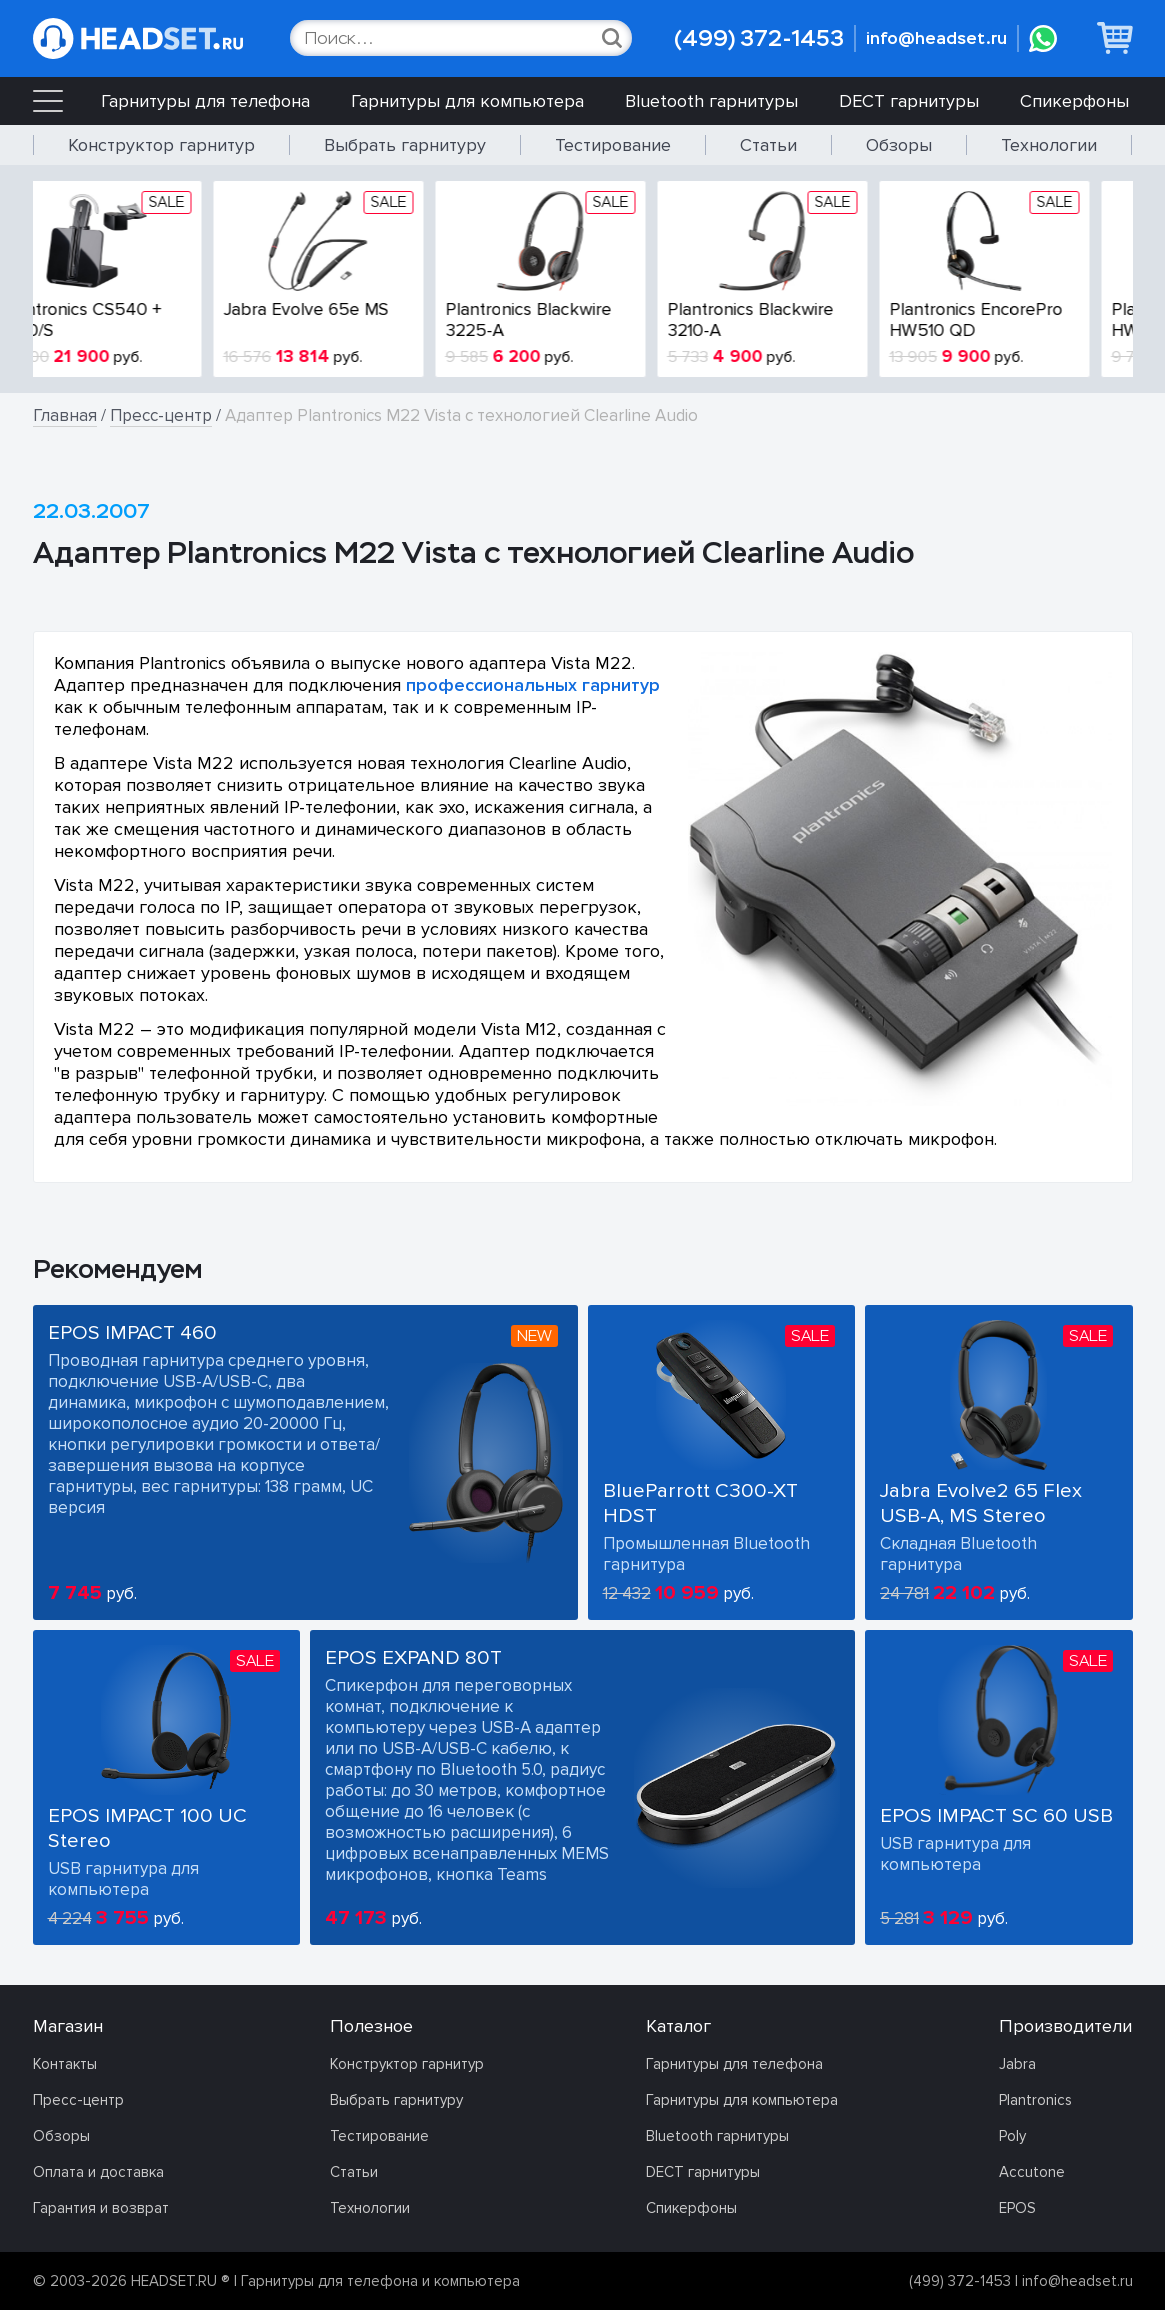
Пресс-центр (161, 415)
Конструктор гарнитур (161, 145)
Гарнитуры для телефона (205, 101)
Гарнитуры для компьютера (467, 101)
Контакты (65, 2064)
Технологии (1049, 145)
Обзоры (899, 145)
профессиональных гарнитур (533, 685)
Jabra (1017, 2064)
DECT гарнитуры (909, 101)
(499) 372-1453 (759, 38)
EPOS (1017, 2208)
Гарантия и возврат (101, 2208)
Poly (1012, 2136)
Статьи (768, 145)
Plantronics (1035, 2100)
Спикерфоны (1074, 101)
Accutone (1032, 2172)
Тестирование (613, 145)
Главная (65, 415)
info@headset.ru (936, 38)
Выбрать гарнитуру (405, 145)
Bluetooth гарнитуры (711, 101)
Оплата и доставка (98, 2172)
